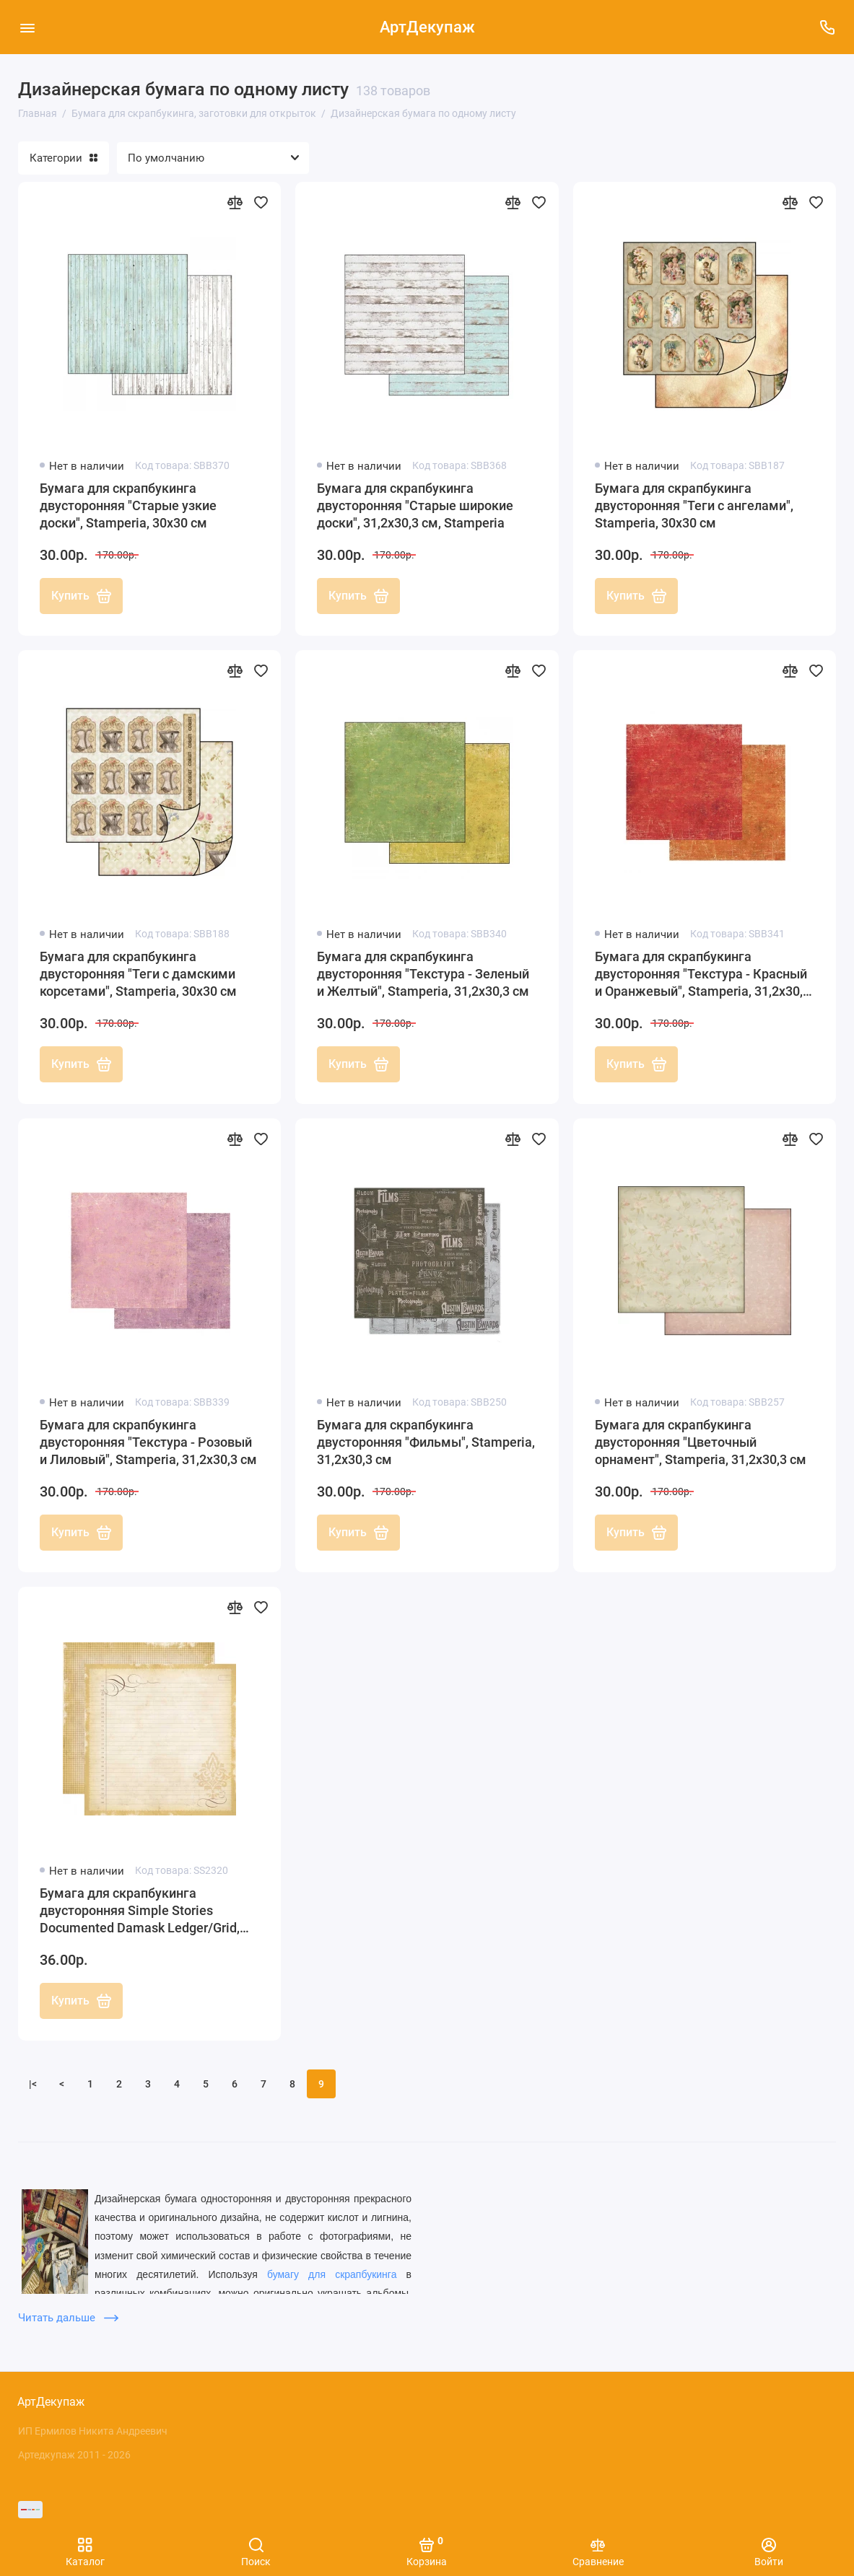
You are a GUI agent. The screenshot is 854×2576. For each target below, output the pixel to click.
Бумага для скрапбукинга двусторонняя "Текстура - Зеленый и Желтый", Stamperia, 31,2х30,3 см (423, 974)
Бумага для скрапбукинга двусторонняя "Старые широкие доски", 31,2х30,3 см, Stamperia (415, 505)
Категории (63, 158)
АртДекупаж (427, 27)
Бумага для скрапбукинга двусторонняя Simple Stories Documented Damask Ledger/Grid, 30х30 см (140, 1911)
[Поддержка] (827, 27)
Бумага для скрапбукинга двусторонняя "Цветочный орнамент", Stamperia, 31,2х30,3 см (700, 1442)
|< (33, 2084)
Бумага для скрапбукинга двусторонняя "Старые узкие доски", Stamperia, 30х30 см (128, 505)
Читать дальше (68, 2317)
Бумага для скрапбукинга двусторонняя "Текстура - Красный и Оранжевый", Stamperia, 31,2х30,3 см (702, 974)
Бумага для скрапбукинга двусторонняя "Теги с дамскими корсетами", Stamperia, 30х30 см (138, 974)
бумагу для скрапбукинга (332, 2274)
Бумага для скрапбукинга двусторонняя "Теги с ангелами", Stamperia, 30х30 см (694, 505)
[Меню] (27, 27)
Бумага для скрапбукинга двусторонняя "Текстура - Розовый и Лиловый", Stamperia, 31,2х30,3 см (148, 1442)
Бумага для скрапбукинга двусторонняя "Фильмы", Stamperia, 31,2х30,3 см (426, 1442)
